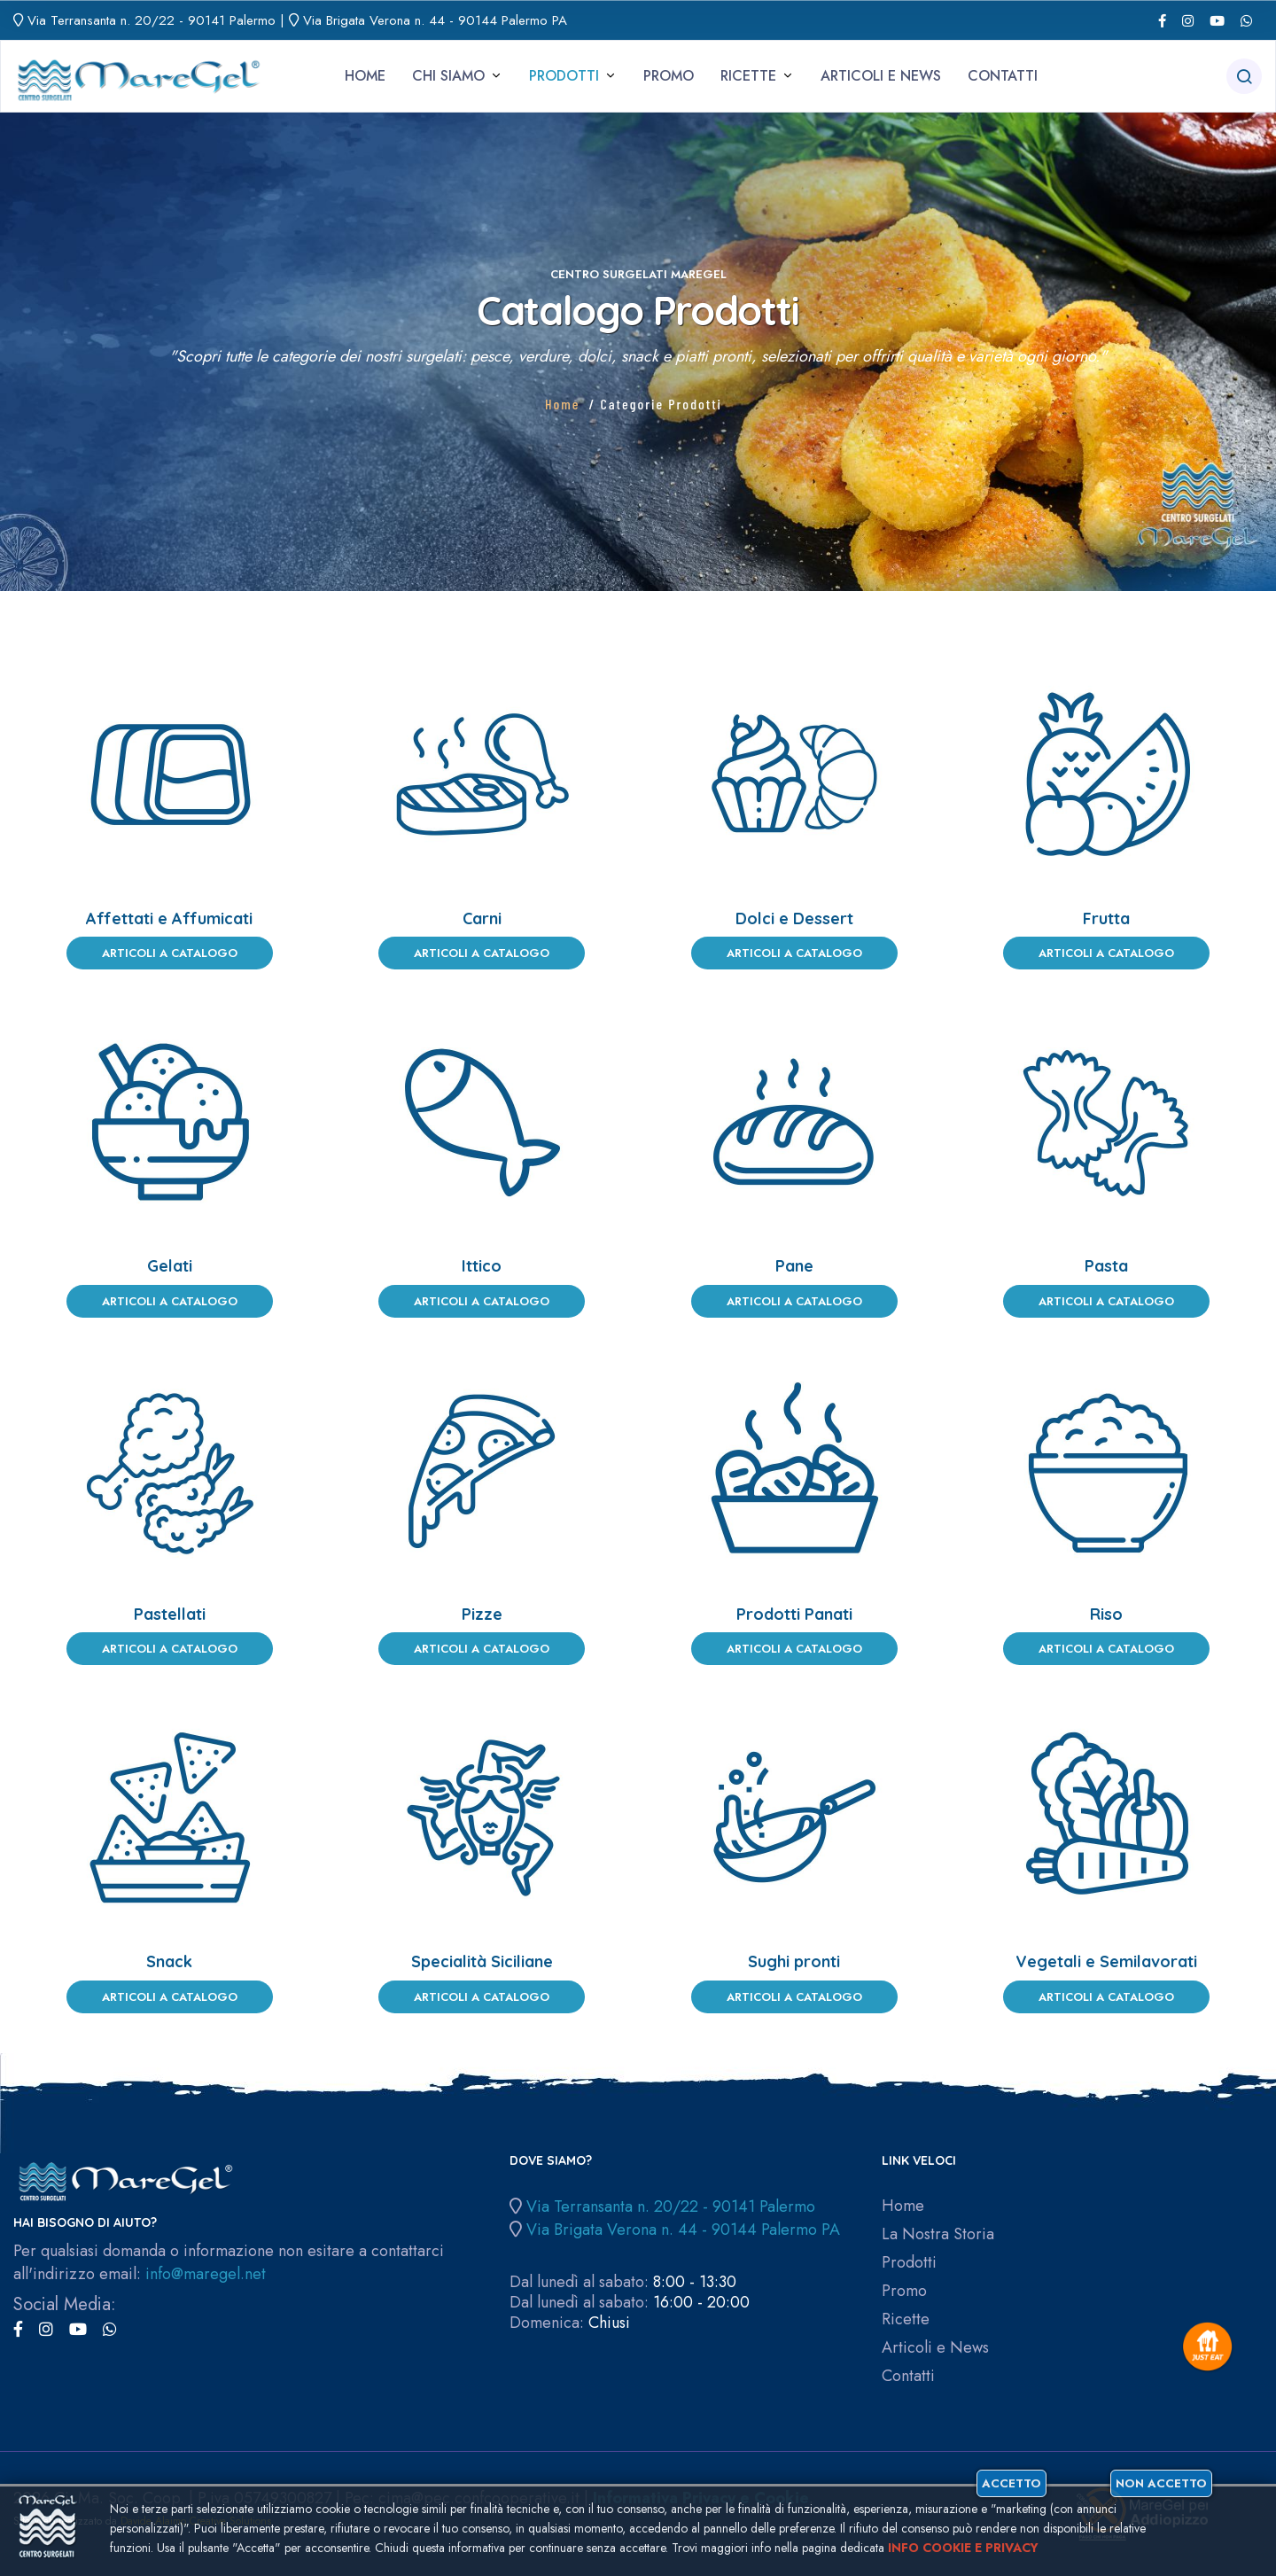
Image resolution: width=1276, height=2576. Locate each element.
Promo (668, 76)
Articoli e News (881, 76)
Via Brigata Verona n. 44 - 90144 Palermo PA (435, 20)
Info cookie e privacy (963, 2548)
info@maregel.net (205, 2273)
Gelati (169, 1266)
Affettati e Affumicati (169, 918)
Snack (169, 1961)
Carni (482, 918)
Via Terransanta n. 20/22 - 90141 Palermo (151, 20)
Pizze (482, 1614)
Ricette (748, 76)
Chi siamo (448, 76)
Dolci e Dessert (794, 918)
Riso (1106, 1614)
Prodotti (564, 76)
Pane (794, 1266)
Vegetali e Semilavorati (1106, 1961)
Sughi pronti (794, 1961)
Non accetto (1161, 2483)
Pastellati (170, 1614)
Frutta (1106, 918)
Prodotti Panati (794, 1614)
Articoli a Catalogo (169, 953)
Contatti (1003, 76)
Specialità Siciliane (482, 1961)
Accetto (1011, 2483)
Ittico (482, 1266)
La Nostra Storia (938, 2234)
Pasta (1106, 1266)
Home (365, 76)
